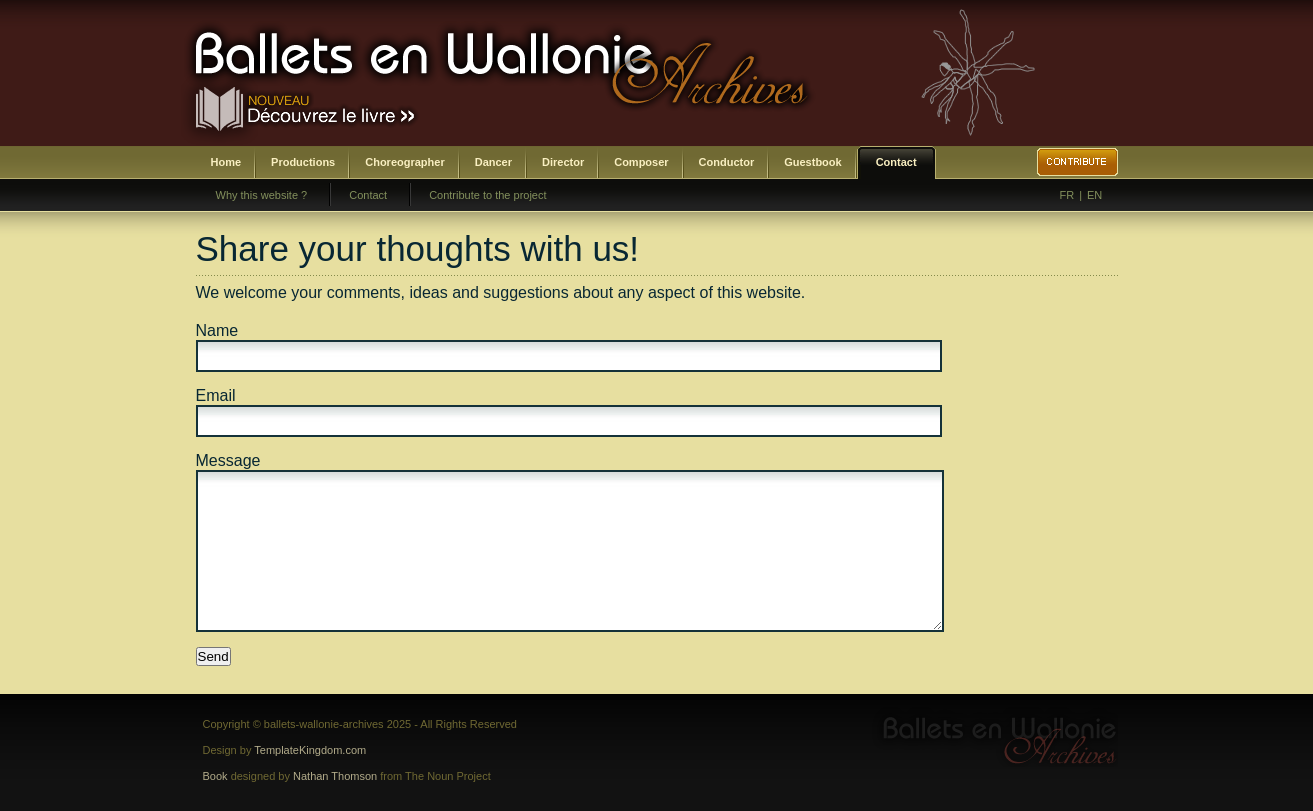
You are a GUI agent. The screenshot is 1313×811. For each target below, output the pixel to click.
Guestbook (812, 162)
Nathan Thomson (335, 776)
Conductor (727, 162)
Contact (896, 162)
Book (215, 776)
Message (228, 460)
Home (226, 162)
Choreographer (404, 162)
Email (216, 395)
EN (1094, 195)
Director (563, 162)
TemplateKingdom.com (310, 750)
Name (217, 330)
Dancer (493, 162)
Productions (303, 162)
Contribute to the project (487, 195)
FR (1067, 195)
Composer (641, 162)
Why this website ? (262, 195)
